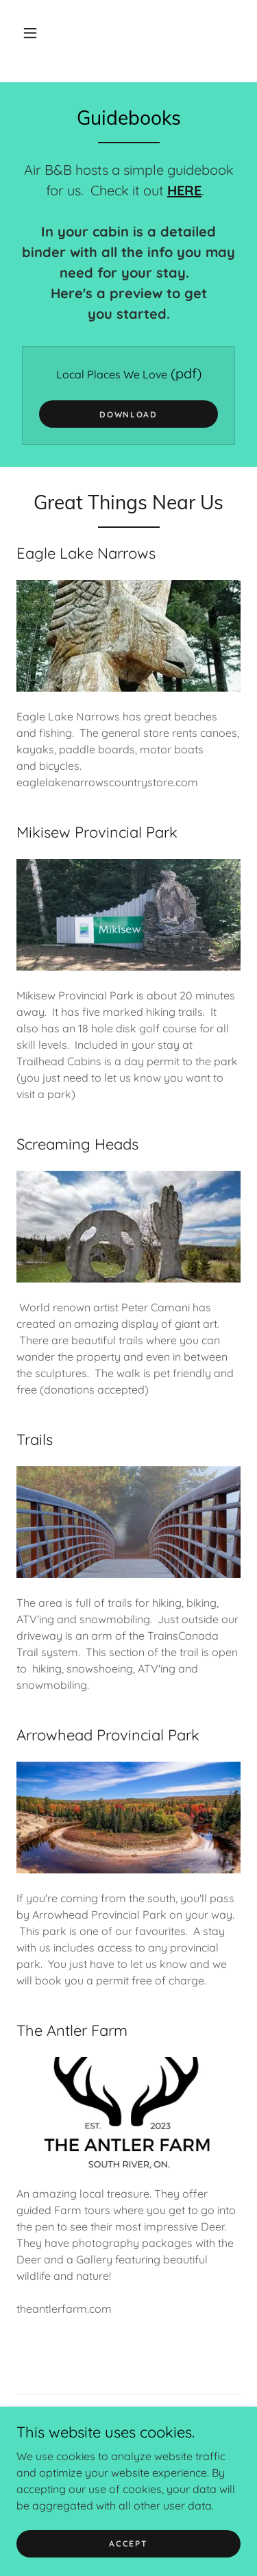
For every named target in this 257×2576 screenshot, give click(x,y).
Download (128, 414)
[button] (30, 33)
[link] (87, 2464)
